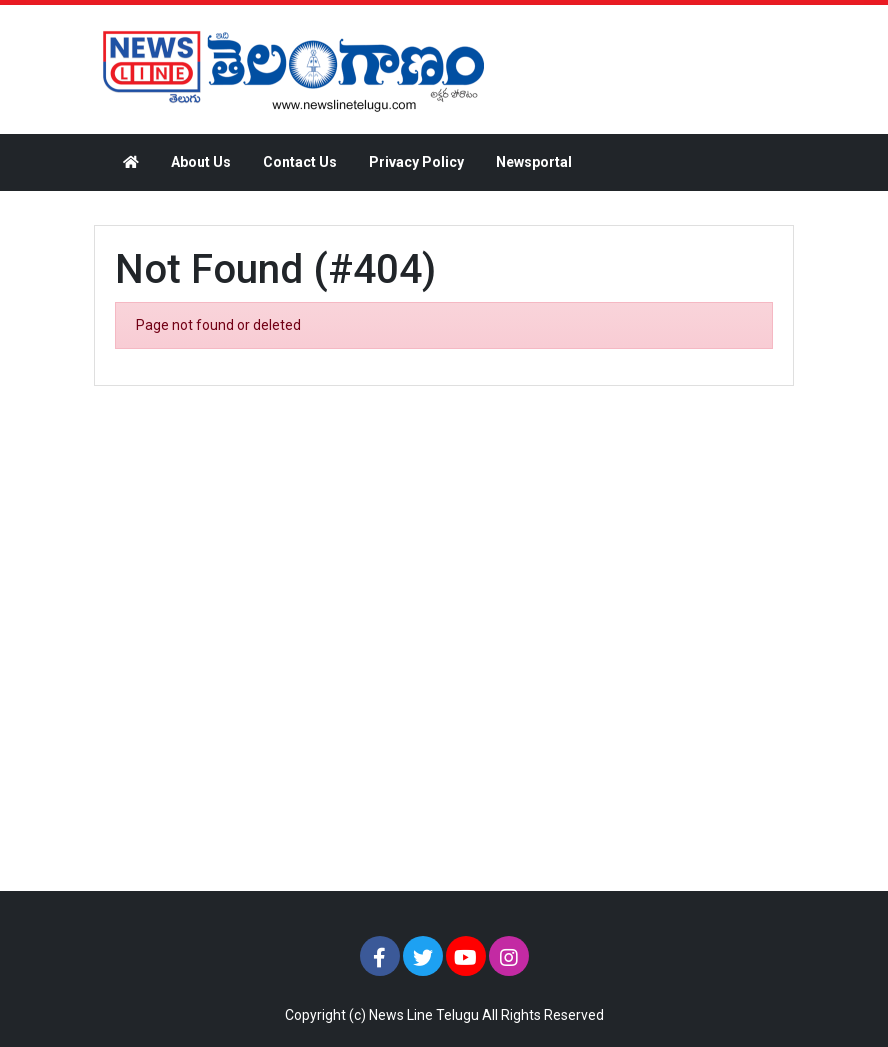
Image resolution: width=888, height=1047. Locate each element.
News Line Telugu (424, 1015)
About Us (201, 162)
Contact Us (300, 162)
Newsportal (534, 162)
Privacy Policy (416, 162)
